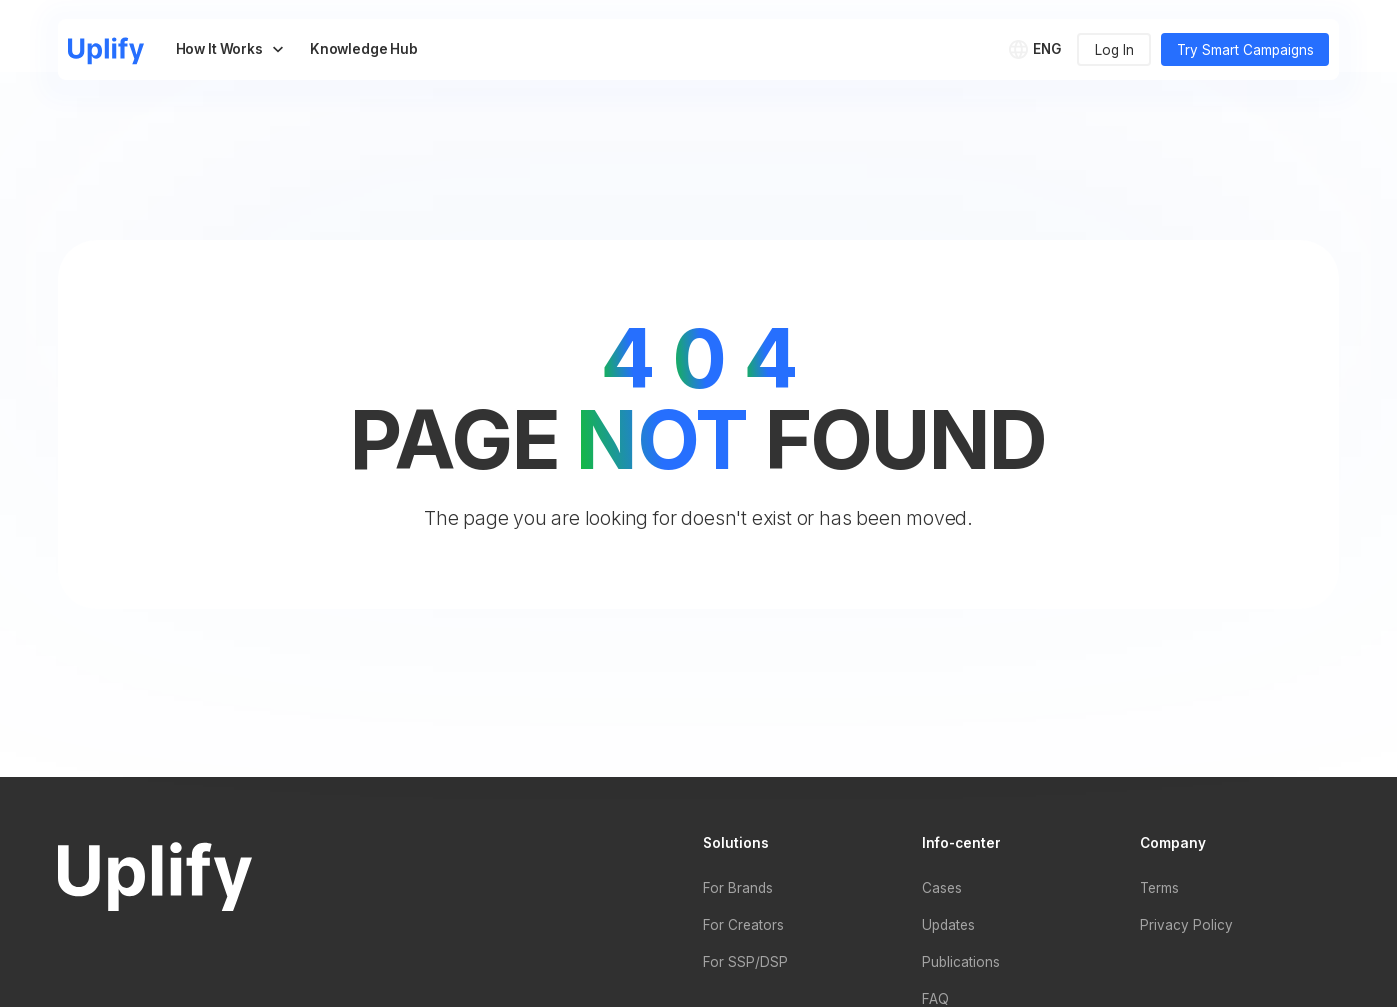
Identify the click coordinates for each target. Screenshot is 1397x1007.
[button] (1038, 49)
